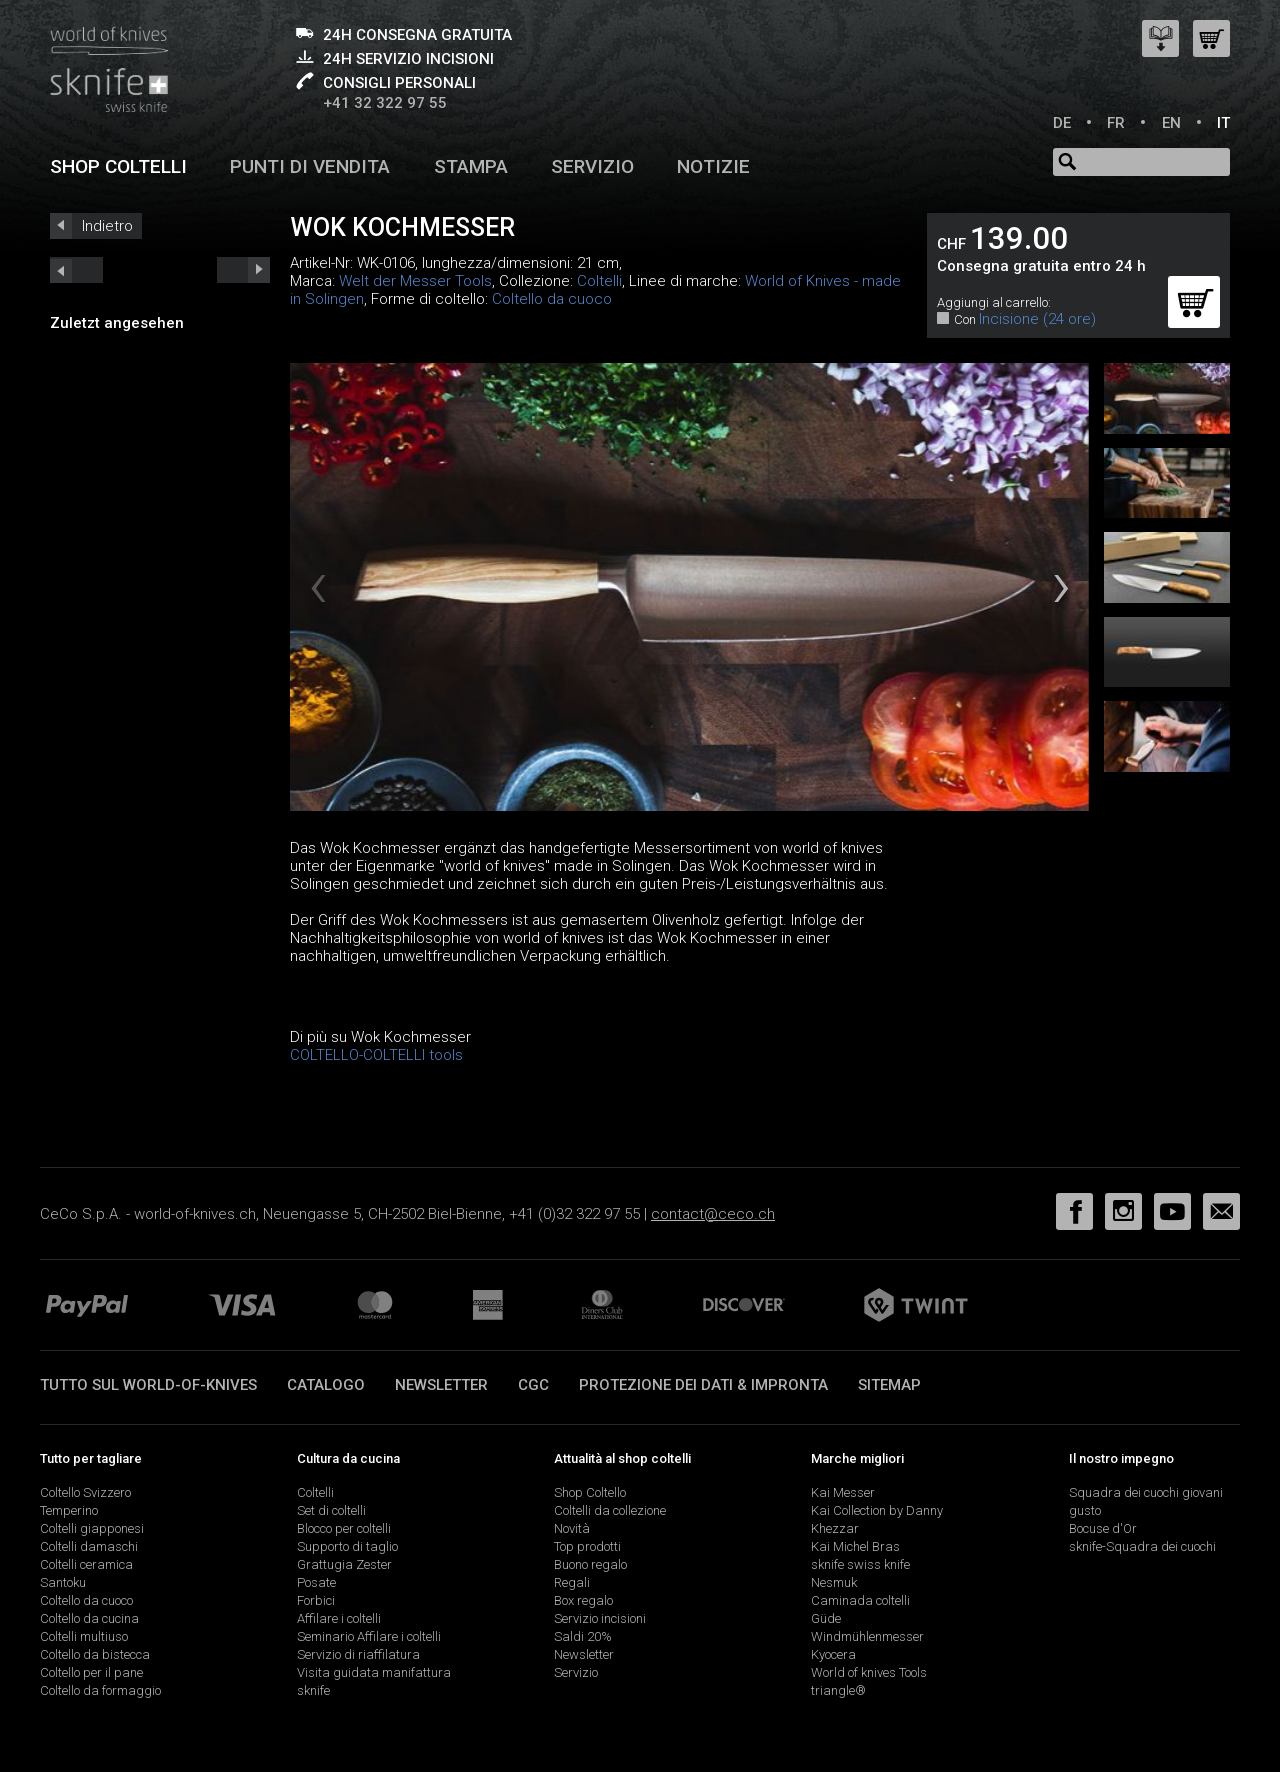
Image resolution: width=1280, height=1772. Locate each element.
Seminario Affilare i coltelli (369, 1636)
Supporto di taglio (347, 1546)
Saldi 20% (583, 1636)
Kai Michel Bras (855, 1546)
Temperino (69, 1510)
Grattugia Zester (344, 1564)
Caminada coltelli (860, 1600)
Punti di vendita (310, 166)
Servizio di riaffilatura (358, 1654)
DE (1062, 123)
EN (1171, 123)
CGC (533, 1385)
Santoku (63, 1582)
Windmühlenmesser (867, 1636)
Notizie (713, 166)
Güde (826, 1618)
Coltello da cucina (89, 1618)
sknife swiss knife (860, 1564)
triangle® (838, 1690)
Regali (572, 1582)
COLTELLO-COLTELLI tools (376, 1055)
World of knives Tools (869, 1672)
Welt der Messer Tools (415, 281)
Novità (572, 1528)
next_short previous (76, 270)
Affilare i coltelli (339, 1618)
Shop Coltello (590, 1492)
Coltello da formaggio (100, 1690)
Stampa (471, 166)
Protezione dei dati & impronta (703, 1385)
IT (1223, 123)
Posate (316, 1582)
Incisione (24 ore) (1037, 319)
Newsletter (441, 1385)
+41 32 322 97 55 (385, 103)
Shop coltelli (118, 166)
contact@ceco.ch (713, 1214)
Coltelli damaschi (89, 1546)
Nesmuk (834, 1582)
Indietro (107, 226)
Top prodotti (587, 1546)
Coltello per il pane (91, 1672)
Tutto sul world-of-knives (148, 1385)
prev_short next (243, 270)
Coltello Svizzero (85, 1492)
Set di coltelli (331, 1510)
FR (1116, 123)
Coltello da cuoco (552, 299)
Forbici (316, 1600)
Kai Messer (843, 1492)
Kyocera (833, 1654)
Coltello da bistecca (95, 1654)
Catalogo (326, 1385)
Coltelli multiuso (84, 1636)
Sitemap (889, 1385)
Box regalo (583, 1600)
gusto (1085, 1510)
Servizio (592, 166)
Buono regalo (590, 1564)
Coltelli (599, 281)
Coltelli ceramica (86, 1564)
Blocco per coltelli (344, 1528)
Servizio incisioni (600, 1618)
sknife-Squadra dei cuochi (1142, 1546)
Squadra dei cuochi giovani (1146, 1492)
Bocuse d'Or (1103, 1528)
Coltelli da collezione (610, 1510)
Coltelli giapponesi (92, 1528)
